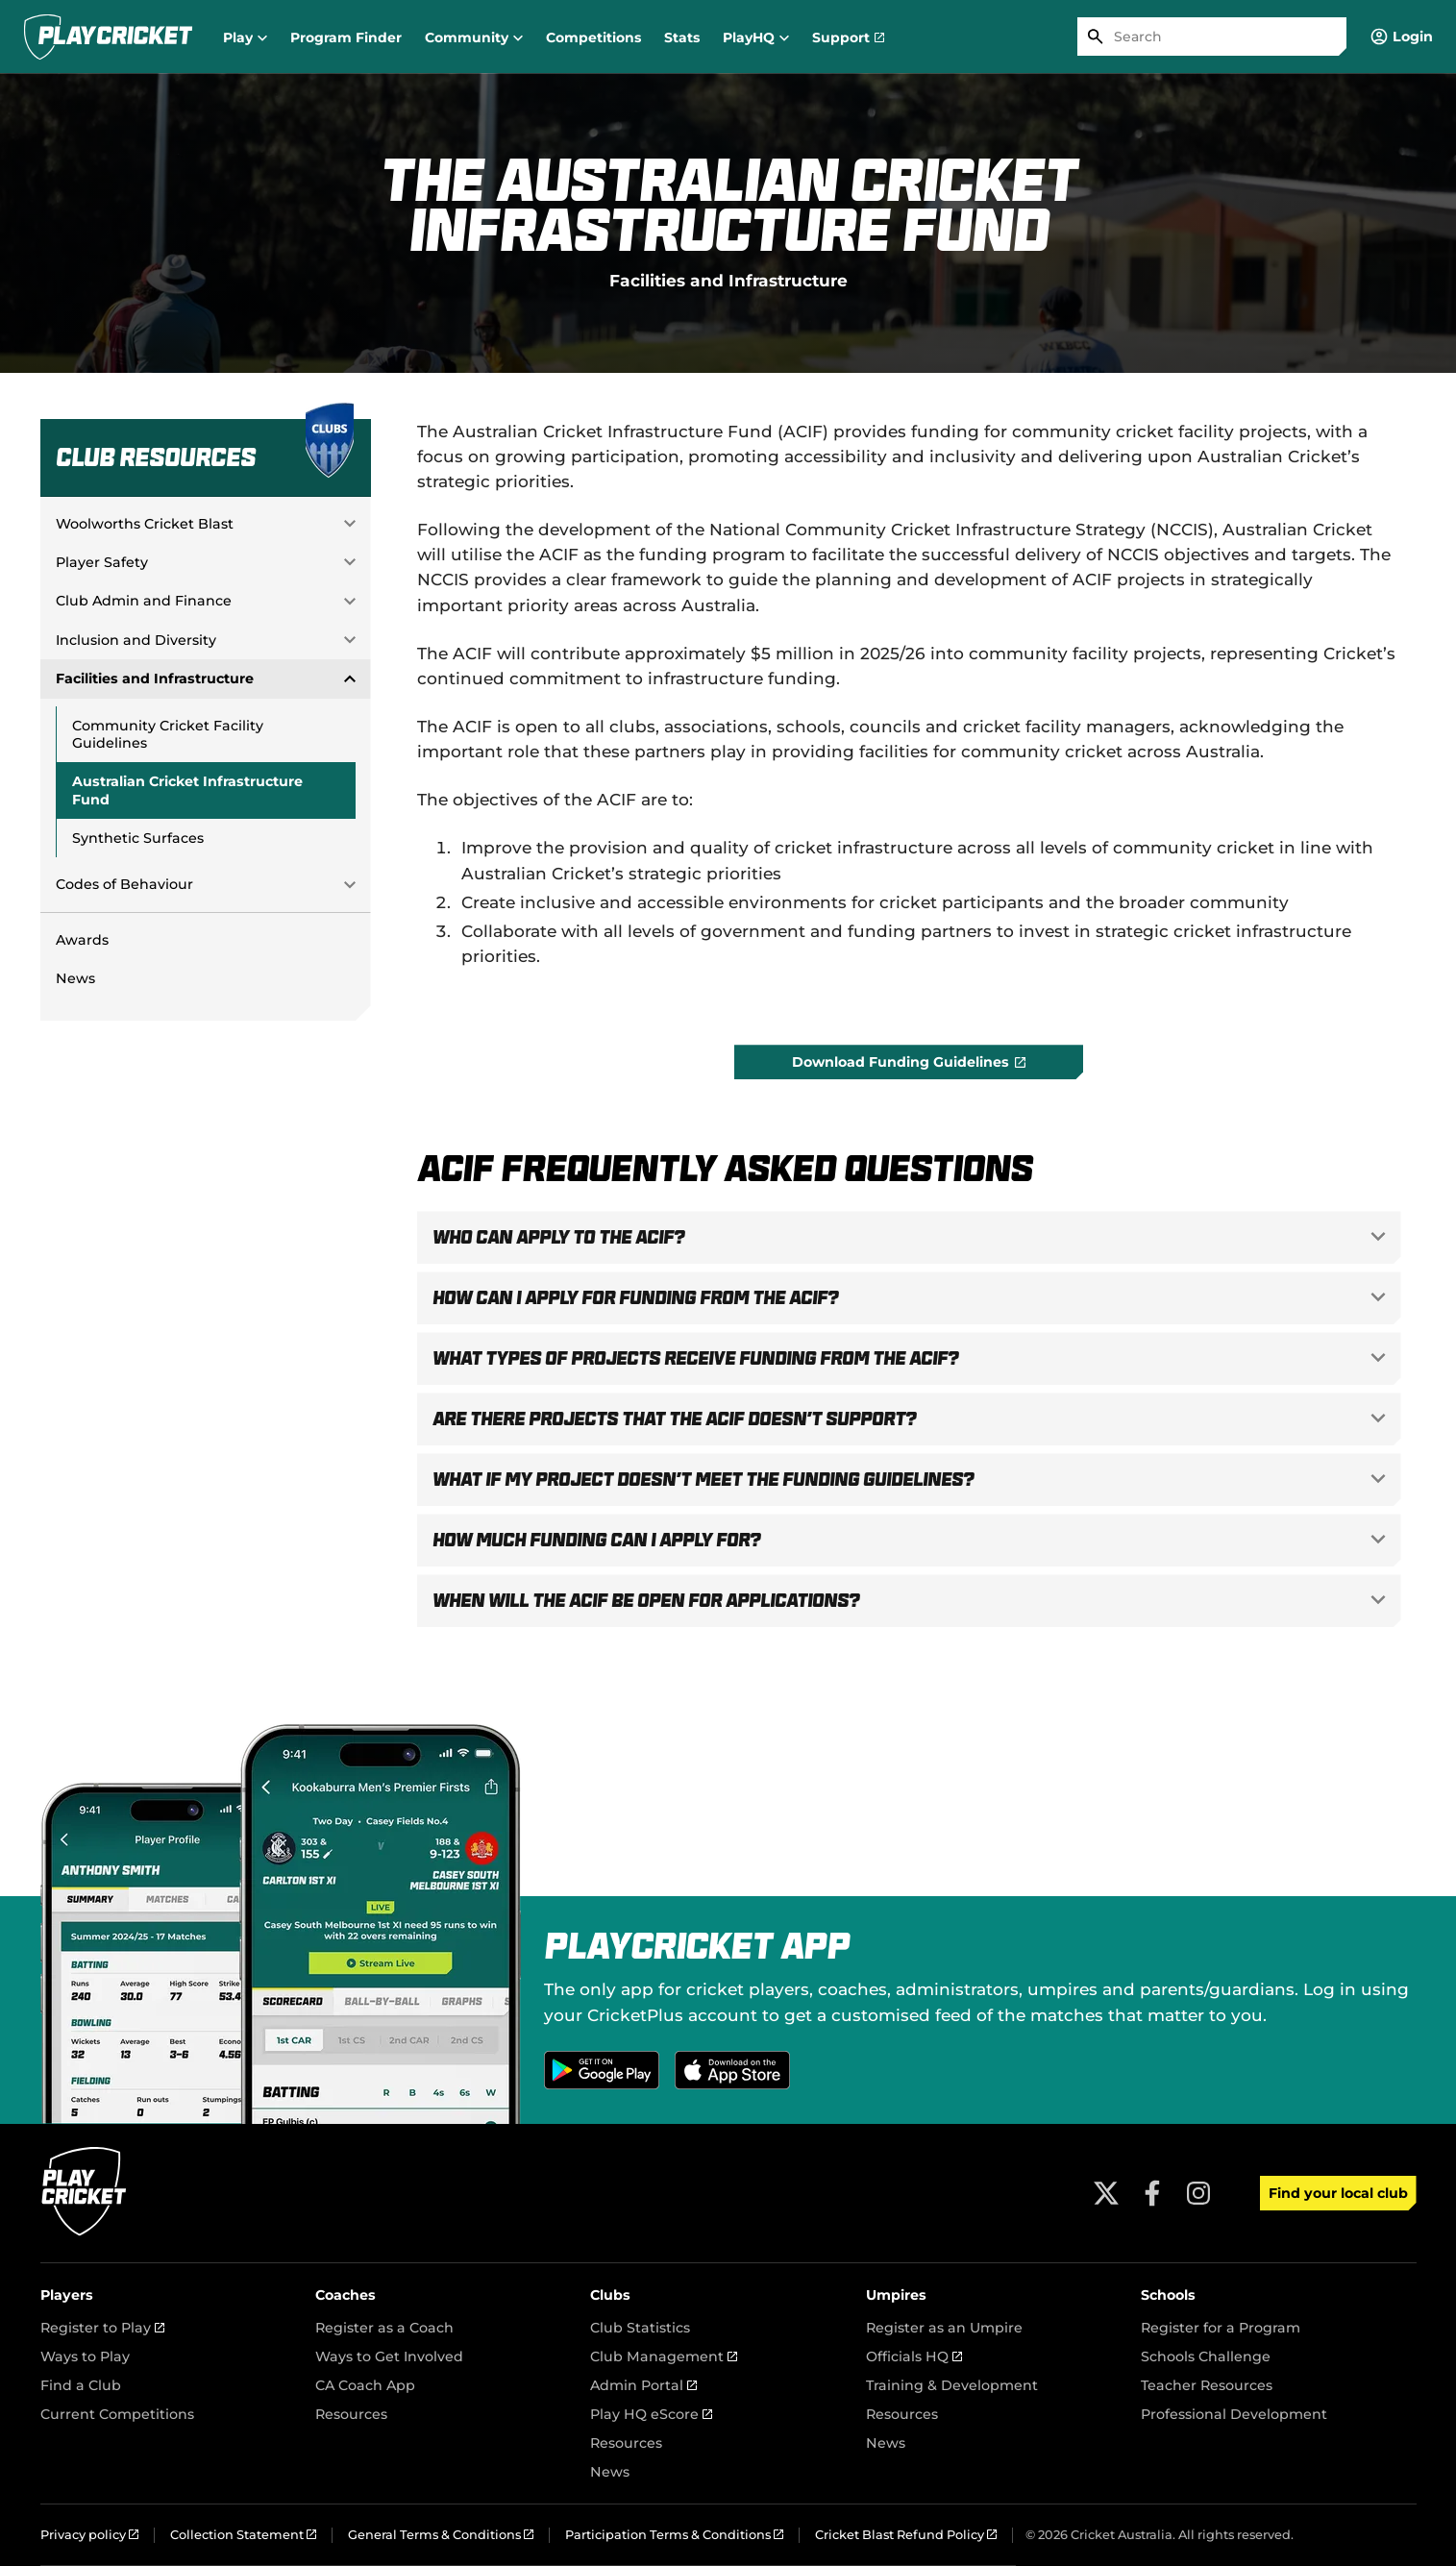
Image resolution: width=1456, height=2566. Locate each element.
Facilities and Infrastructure (728, 280)
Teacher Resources (1206, 2385)
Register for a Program (1220, 2327)
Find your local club (1338, 2193)
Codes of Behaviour (124, 884)
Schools (1168, 2295)
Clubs (610, 2295)
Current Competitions (117, 2414)
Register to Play (102, 2327)
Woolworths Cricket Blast (145, 523)
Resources (351, 2414)
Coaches (345, 2295)
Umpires (896, 2295)
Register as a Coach (384, 2327)
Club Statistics (640, 2327)
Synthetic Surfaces (138, 838)
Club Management (663, 2356)
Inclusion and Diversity (136, 640)
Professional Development (1234, 2414)
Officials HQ (914, 2356)
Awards (82, 940)
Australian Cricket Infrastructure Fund (187, 790)
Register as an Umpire (944, 2327)
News (75, 978)
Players (66, 2295)
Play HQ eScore (651, 2414)
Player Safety (102, 562)
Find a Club (80, 2385)
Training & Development (952, 2385)
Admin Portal (643, 2385)
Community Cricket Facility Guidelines (167, 734)
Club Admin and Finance (144, 600)
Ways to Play (85, 2356)
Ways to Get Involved (389, 2356)
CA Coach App (365, 2385)
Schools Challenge (1206, 2356)
